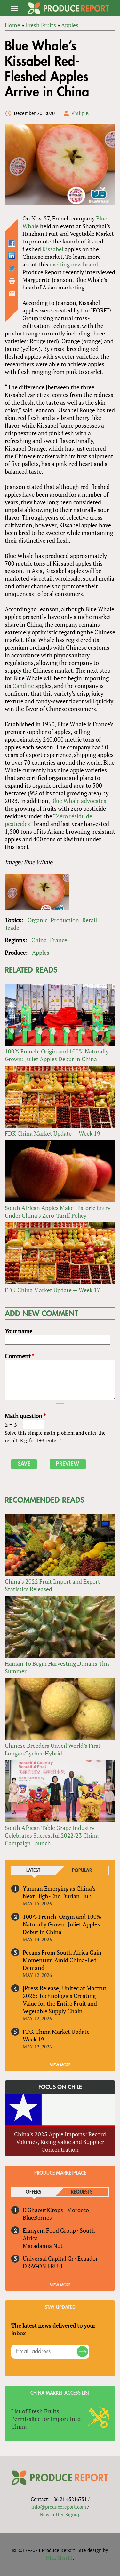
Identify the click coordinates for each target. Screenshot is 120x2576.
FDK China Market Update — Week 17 (52, 1290)
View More (60, 2285)
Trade (12, 927)
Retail (89, 920)
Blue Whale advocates (78, 801)
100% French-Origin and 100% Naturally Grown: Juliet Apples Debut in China (56, 1055)
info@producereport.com (58, 2506)
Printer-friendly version (12, 281)
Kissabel (52, 249)
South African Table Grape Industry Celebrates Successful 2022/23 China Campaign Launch (52, 1835)
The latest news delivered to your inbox (53, 2329)
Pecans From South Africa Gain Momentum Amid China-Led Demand (62, 1959)
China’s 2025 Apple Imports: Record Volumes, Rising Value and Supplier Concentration (60, 2141)
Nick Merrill (59, 2558)
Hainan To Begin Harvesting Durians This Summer (57, 1667)
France (58, 940)
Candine (23, 686)
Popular (82, 1870)
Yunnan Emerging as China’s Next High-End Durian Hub (59, 1892)
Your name (18, 1331)
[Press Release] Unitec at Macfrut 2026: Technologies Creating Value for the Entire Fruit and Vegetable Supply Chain (65, 1999)
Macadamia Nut (43, 2245)
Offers (33, 2192)
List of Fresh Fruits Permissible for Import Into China (46, 2418)
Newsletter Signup (60, 2514)
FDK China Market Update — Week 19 (52, 1133)
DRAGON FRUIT (43, 2266)
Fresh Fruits (40, 25)
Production (65, 920)
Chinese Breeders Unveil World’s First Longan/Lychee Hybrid (52, 1749)
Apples (69, 25)
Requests (81, 2192)
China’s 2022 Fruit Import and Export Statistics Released (52, 1585)
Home (12, 25)
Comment (19, 1356)
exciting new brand (74, 264)
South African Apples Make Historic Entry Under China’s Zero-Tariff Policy (57, 1211)
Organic (37, 920)
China (39, 940)
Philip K (80, 113)
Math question (25, 1416)
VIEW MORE (60, 2065)
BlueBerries (37, 2217)
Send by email (12, 293)
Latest (33, 1870)
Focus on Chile (60, 2087)
